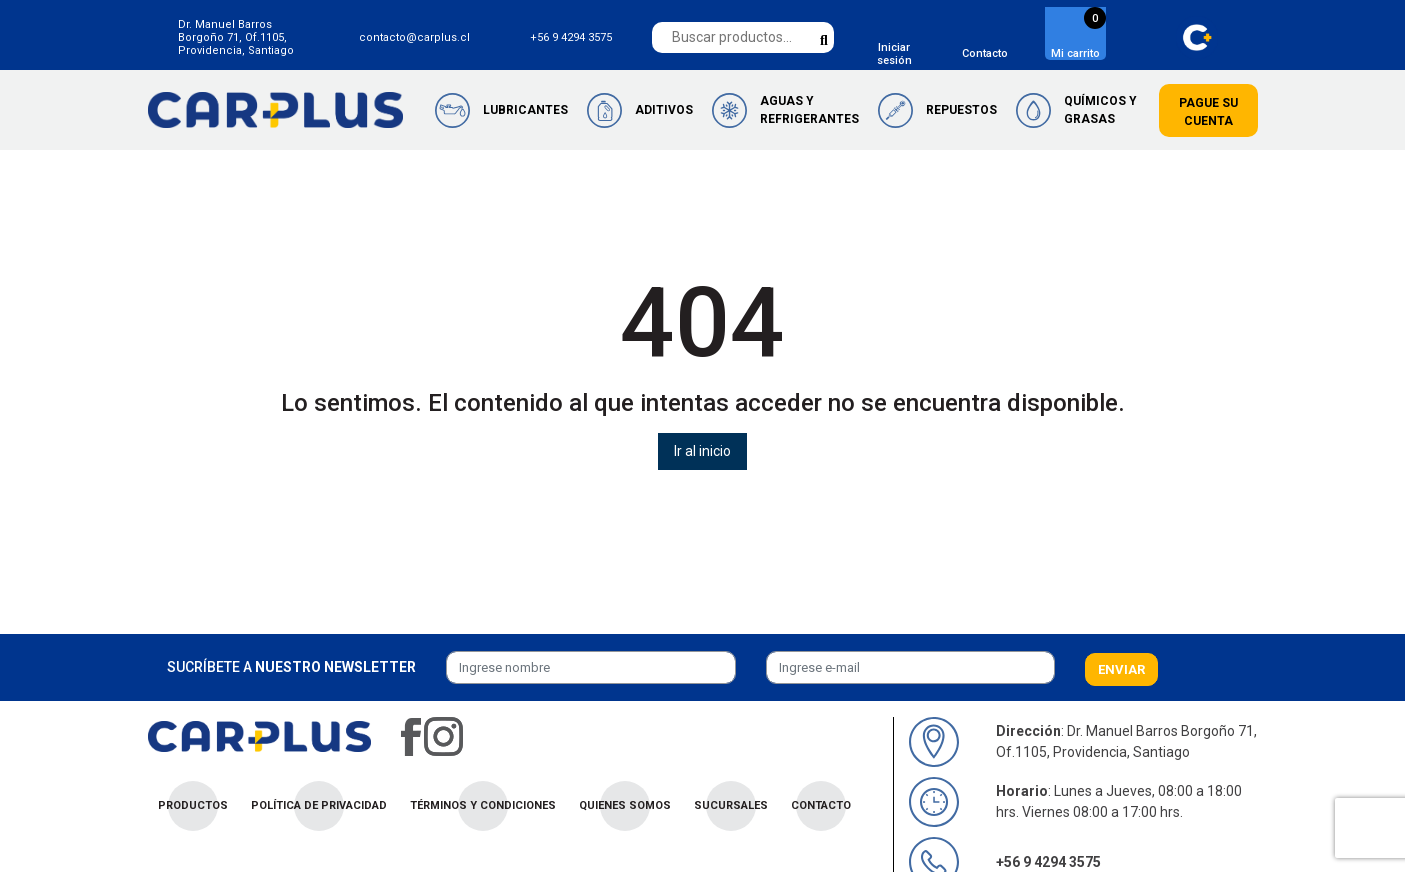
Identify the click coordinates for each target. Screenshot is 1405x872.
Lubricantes (525, 110)
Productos (193, 805)
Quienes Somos (625, 805)
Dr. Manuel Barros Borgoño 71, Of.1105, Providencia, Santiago (236, 37)
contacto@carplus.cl (414, 37)
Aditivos (664, 110)
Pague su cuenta (1208, 112)
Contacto (985, 53)
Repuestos (961, 110)
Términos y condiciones (483, 805)
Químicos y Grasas (1100, 110)
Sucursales (731, 805)
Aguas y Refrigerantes (809, 110)
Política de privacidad (319, 805)
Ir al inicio (702, 451)
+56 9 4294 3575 (571, 37)
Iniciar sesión (894, 54)
